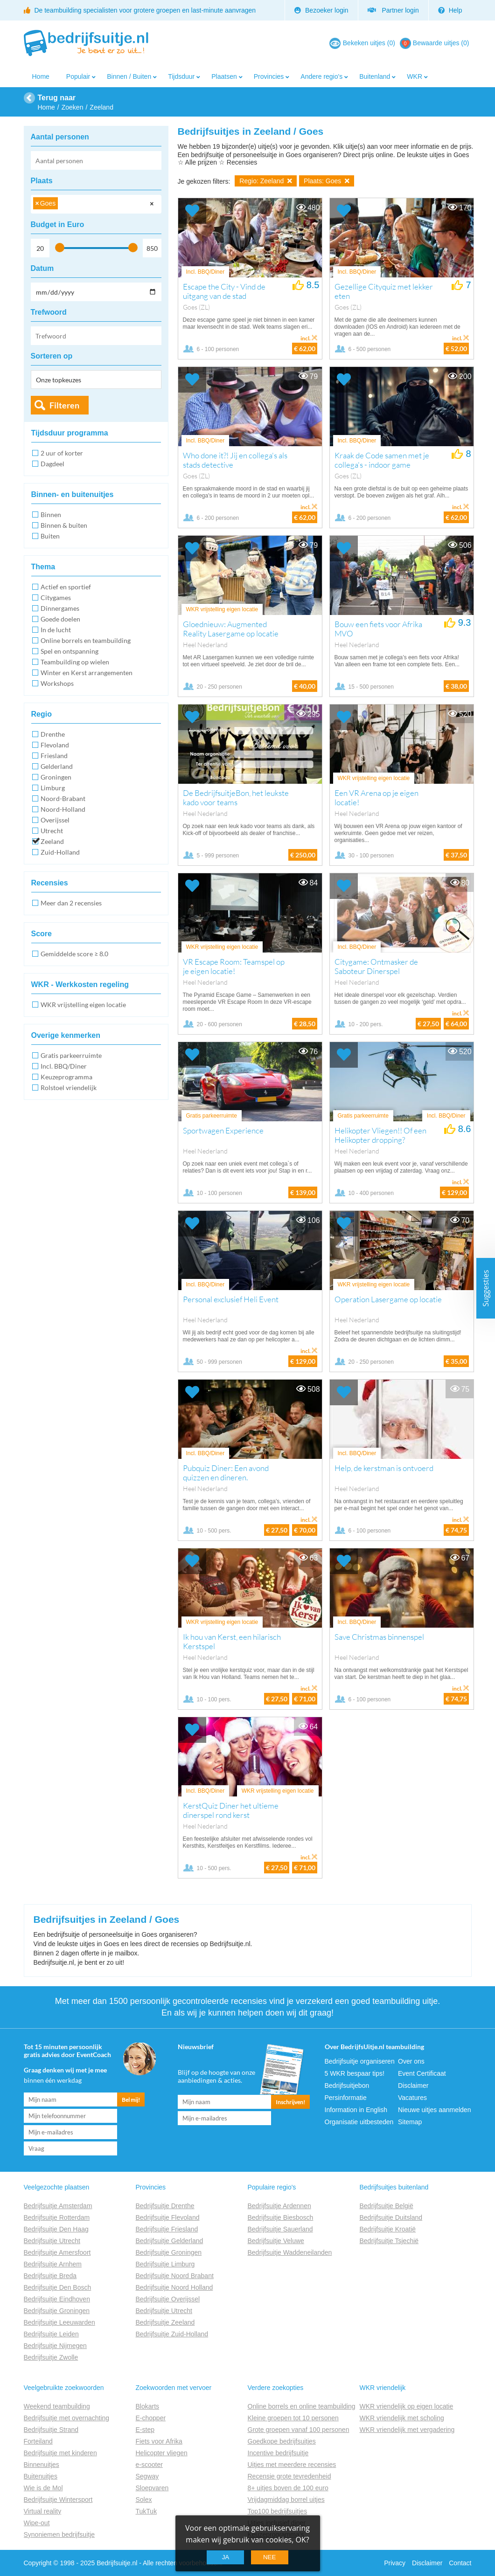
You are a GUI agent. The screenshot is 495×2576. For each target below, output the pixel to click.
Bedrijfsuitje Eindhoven (57, 2299)
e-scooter (149, 2464)
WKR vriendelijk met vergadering (407, 2429)
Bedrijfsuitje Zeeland (165, 2322)
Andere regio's (321, 76)
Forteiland (38, 2441)
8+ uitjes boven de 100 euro (288, 2488)
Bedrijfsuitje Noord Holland (174, 2287)
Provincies (269, 76)
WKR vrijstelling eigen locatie (83, 1004)
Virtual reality (43, 2511)
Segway (147, 2476)
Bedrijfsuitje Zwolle (51, 2357)
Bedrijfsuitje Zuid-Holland (172, 2334)
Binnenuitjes (41, 2464)
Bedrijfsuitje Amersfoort (57, 2252)
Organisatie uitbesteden (359, 2122)
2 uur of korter (62, 453)
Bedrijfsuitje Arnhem (53, 2264)
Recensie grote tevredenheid (289, 2476)
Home (40, 76)
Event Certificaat (422, 2073)
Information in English (356, 2109)
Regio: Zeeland (265, 181)
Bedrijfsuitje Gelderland (169, 2241)
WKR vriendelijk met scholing (402, 2418)
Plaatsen (224, 76)
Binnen (51, 514)
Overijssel (55, 820)
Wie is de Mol (43, 2488)
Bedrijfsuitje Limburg (165, 2264)
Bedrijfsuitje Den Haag (56, 2229)
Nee (269, 2557)
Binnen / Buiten (129, 76)
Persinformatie (346, 2097)
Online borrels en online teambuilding (302, 2406)
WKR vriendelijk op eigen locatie (406, 2406)
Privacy (394, 2563)
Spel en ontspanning (69, 651)
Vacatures (412, 2097)
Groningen (56, 777)
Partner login (393, 10)
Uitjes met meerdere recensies (292, 2464)
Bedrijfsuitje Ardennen (279, 2206)
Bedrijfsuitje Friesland (167, 2229)
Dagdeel (52, 464)
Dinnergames (60, 608)
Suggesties (486, 1288)
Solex (144, 2499)
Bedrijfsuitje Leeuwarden (59, 2322)
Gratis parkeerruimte (71, 1055)
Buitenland (374, 76)
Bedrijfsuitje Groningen (57, 2310)
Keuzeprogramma (66, 1077)
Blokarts (148, 2406)
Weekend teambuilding (57, 2406)
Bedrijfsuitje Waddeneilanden (290, 2252)
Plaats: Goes (326, 181)
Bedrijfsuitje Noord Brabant (175, 2275)
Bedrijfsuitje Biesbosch (281, 2217)
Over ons (411, 2061)
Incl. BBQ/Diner (64, 1066)
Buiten (50, 536)
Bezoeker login (321, 10)
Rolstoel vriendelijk (69, 1087)
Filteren (64, 405)
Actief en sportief (66, 587)
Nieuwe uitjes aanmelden (434, 2109)
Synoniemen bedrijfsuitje (59, 2534)
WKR (414, 76)
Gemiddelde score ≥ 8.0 (74, 954)
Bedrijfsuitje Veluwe (276, 2241)
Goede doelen (60, 619)
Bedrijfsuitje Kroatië (388, 2229)
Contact (460, 2563)
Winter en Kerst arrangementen (86, 673)
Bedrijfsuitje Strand (51, 2429)
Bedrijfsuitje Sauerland (280, 2229)
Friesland (54, 756)
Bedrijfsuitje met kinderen (60, 2453)
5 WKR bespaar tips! (354, 2073)
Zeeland (52, 841)
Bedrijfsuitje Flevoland (168, 2217)
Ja (226, 2557)
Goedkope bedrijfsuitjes (282, 2441)
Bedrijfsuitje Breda (50, 2275)
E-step (145, 2429)
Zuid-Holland (60, 852)
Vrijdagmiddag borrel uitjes (286, 2499)
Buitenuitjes (40, 2476)
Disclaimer (413, 2085)
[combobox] (96, 204)
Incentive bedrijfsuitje (278, 2453)
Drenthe (53, 734)
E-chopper (151, 2418)
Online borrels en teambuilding (86, 640)
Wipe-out (37, 2523)
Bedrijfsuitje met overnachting (67, 2418)
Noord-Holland (63, 809)
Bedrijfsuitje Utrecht (52, 2241)
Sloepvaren (152, 2488)
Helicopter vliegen (162, 2453)
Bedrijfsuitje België (386, 2206)
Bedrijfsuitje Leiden (51, 2334)
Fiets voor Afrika (159, 2441)
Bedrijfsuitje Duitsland (391, 2217)
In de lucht (56, 630)
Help (450, 10)
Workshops (57, 683)
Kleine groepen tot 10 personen (293, 2418)
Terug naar (57, 98)
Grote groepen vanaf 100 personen (298, 2429)
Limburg (53, 788)
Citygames (56, 597)
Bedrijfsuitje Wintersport (58, 2499)
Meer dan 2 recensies (71, 903)
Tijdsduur (181, 76)
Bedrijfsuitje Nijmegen (55, 2345)
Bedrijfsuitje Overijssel (168, 2299)
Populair (78, 76)
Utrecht (52, 831)
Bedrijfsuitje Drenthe (165, 2206)
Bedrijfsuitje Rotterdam (57, 2217)
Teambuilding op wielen (75, 662)
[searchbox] (62, 204)
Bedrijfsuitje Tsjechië (389, 2241)
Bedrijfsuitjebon (347, 2085)
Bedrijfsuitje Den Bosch (57, 2287)
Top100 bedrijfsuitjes (277, 2511)
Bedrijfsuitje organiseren (360, 2061)
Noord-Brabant (63, 798)
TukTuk (146, 2511)
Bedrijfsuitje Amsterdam (58, 2206)
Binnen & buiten (64, 525)
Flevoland (55, 745)
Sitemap (410, 2122)
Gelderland (57, 766)
